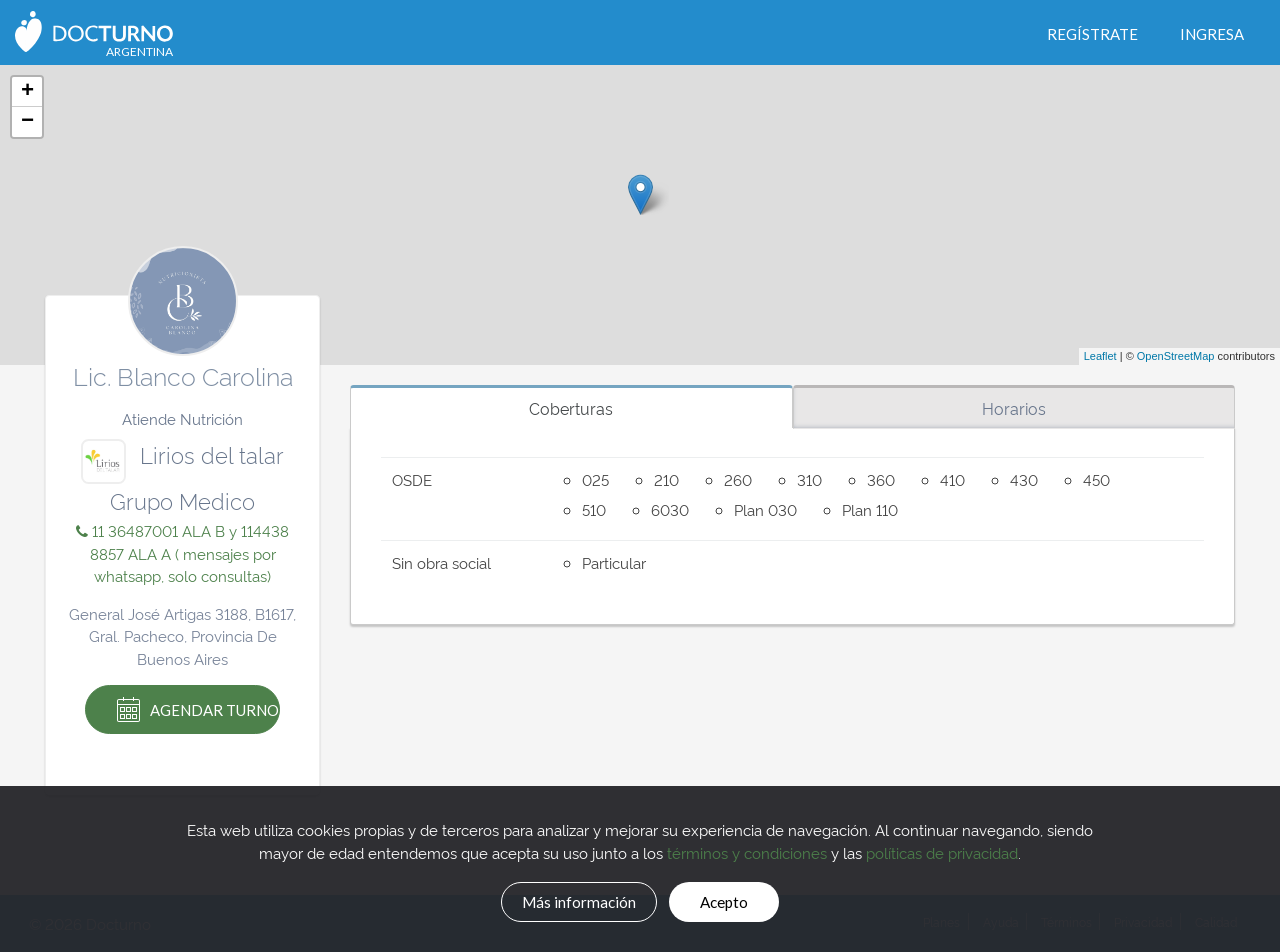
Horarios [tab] (1014, 408)
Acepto (741, 899)
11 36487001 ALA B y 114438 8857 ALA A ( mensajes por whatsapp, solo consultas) (182, 553)
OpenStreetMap (1176, 356)
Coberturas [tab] (571, 408)
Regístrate (1092, 34)
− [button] (27, 122)
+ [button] (27, 92)
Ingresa (1212, 34)
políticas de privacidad (942, 848)
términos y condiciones (747, 848)
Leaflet (1100, 356)
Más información (565, 899)
